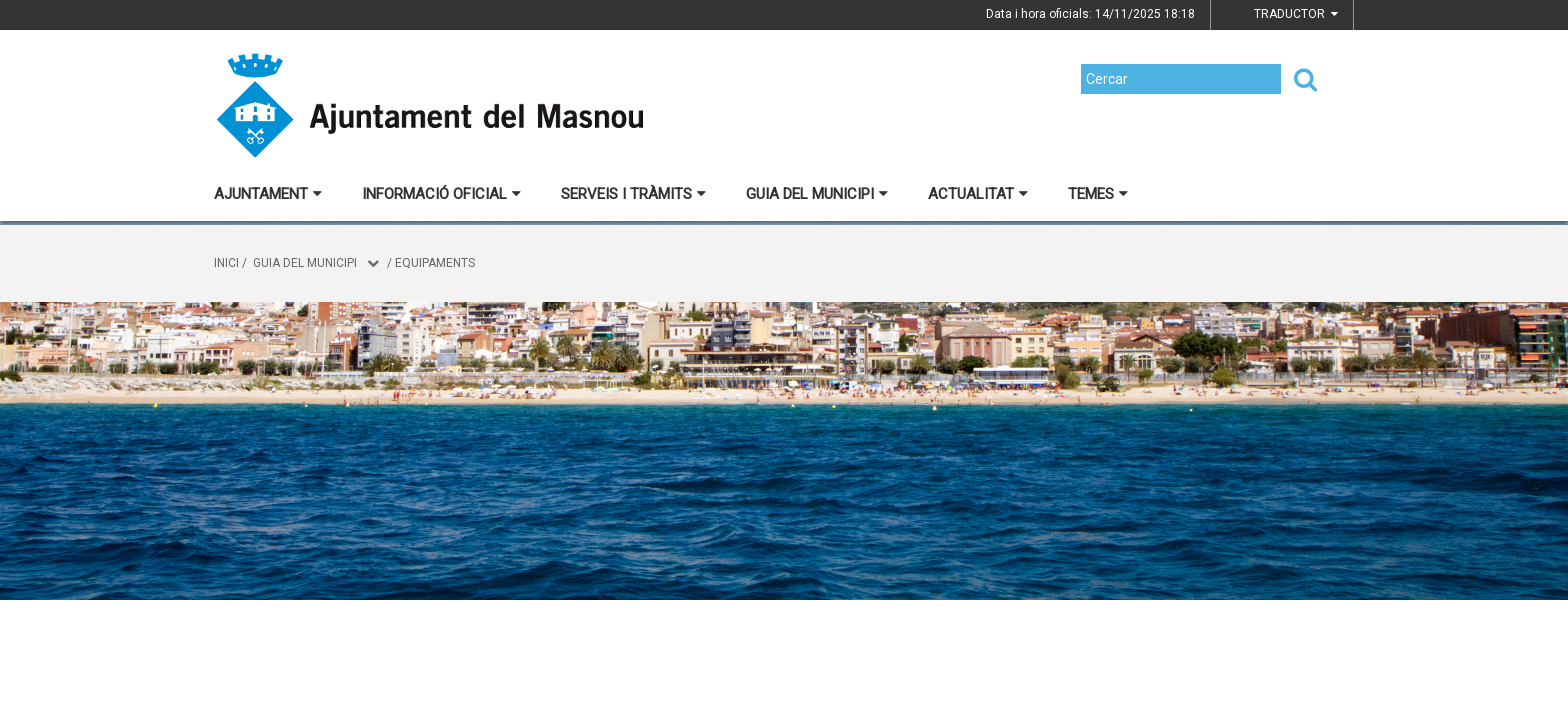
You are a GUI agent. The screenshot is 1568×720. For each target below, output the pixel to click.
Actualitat (978, 194)
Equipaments (435, 263)
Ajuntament (268, 194)
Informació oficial (441, 194)
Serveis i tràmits (633, 194)
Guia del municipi (817, 194)
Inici (226, 263)
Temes (1098, 194)
